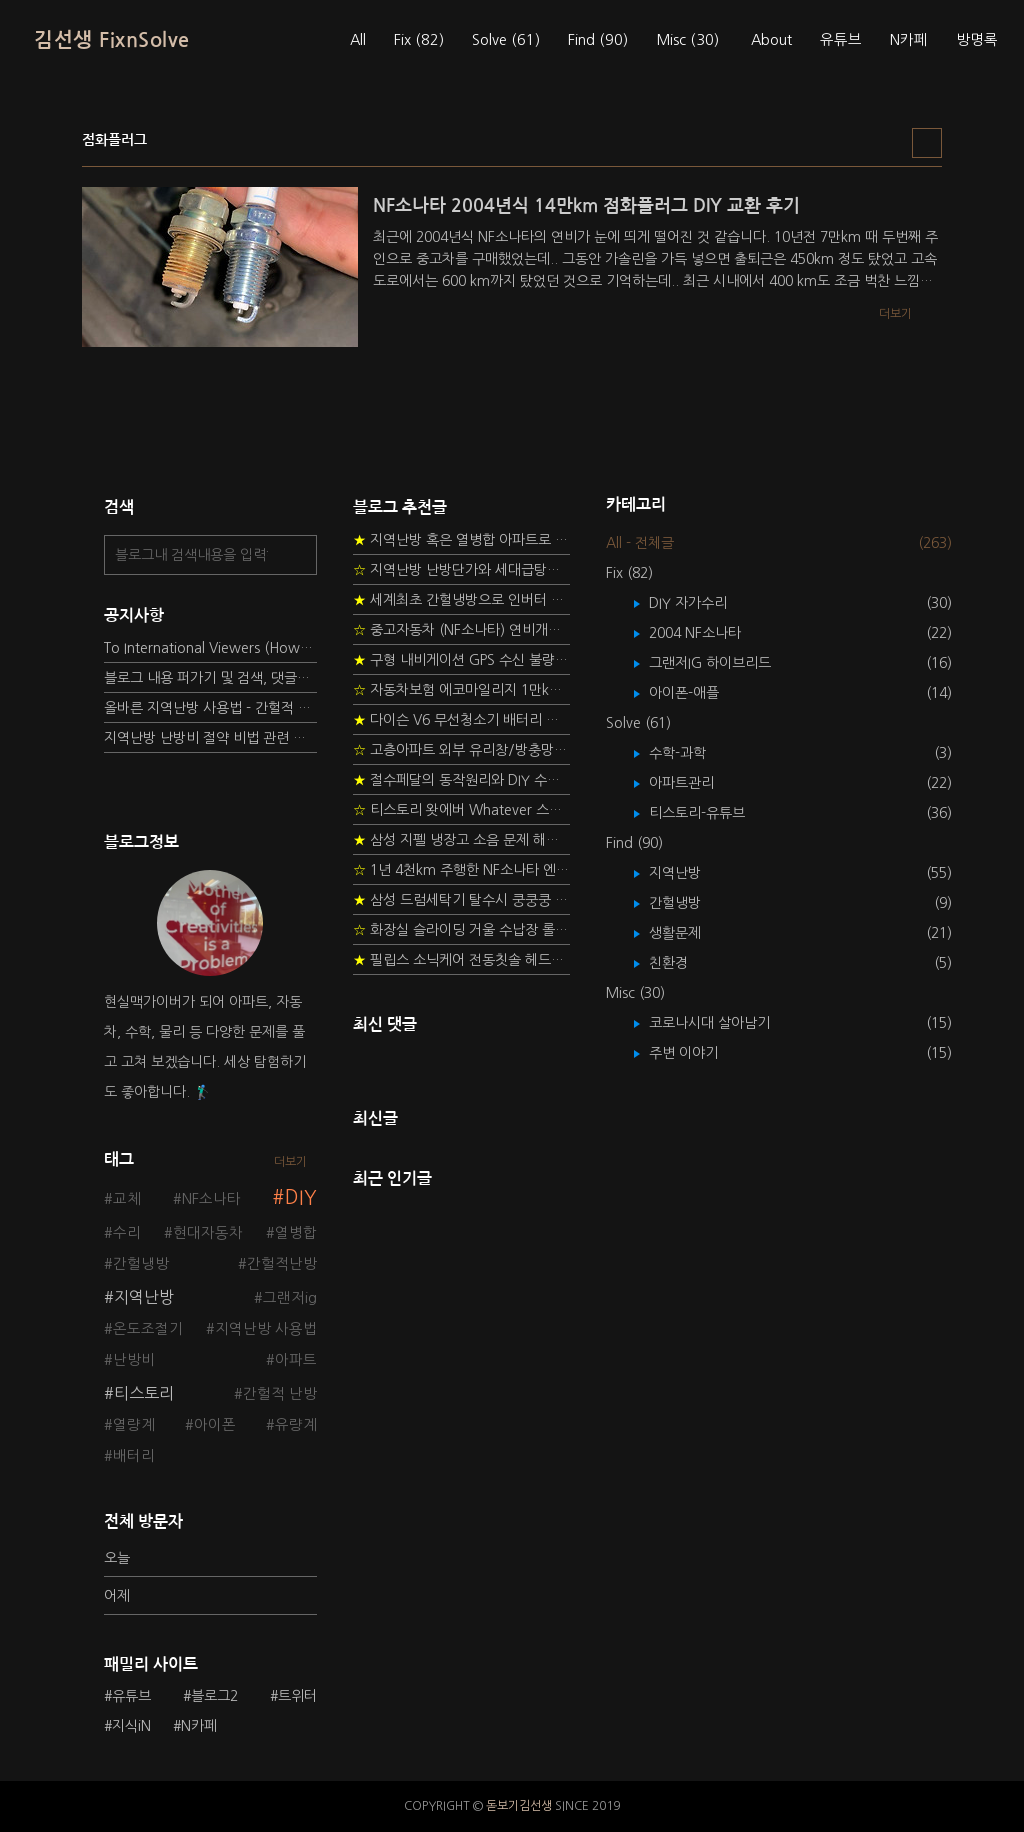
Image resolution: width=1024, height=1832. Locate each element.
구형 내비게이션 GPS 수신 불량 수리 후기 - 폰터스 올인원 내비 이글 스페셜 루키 (461, 660)
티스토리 (144, 1393)
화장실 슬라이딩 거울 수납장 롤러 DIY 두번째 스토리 (461, 930)
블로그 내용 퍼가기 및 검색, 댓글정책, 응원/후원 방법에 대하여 (210, 678)
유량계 (296, 1425)
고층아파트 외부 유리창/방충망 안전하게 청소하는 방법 (461, 750)
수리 (127, 1233)
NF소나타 (211, 1199)
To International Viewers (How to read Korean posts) (210, 648)
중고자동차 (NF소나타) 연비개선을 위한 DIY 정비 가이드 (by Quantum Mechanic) (461, 630)
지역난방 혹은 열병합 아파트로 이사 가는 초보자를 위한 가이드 (461, 540)
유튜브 (841, 40)
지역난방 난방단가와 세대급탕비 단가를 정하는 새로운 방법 (461, 570)
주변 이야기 (698, 1053)
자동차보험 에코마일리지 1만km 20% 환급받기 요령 (461, 690)
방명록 (977, 40)
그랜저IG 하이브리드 (724, 663)
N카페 (909, 40)
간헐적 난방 (280, 1394)
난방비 (134, 1360)
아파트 (296, 1360)
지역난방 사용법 (266, 1329)
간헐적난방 (282, 1264)
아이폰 (215, 1425)
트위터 (297, 1696)
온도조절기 (148, 1329)
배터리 (134, 1456)
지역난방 (144, 1297)
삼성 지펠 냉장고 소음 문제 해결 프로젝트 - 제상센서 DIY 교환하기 (461, 840)
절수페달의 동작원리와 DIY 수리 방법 (461, 780)
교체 (127, 1199)
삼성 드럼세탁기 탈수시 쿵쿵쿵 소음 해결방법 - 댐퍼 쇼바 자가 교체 (461, 900)
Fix (419, 40)
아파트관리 (696, 783)
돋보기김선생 (519, 1806)
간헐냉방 (141, 1264)
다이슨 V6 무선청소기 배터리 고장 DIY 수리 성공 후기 (461, 720)
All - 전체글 (640, 543)
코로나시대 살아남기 (724, 1023)
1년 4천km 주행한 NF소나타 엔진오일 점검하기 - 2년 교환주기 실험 (461, 870)
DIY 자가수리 (702, 603)
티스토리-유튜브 (711, 813)
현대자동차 (208, 1233)
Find (598, 40)
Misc (687, 40)
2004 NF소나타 (709, 633)
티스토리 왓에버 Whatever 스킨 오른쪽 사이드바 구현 (461, 810)
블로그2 (214, 1696)
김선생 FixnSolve (112, 40)
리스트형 (927, 143)
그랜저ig (290, 1298)
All (358, 40)
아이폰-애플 (698, 693)
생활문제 (689, 933)
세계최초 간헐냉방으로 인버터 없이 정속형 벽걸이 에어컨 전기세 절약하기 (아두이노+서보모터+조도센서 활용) (461, 600)
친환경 (683, 963)
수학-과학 (692, 753)
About (771, 40)
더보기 (290, 1162)
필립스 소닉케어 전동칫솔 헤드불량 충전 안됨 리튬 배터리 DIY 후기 (461, 960)
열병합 (296, 1233)
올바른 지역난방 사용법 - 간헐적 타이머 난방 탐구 (210, 708)
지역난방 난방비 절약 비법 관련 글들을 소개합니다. (210, 738)
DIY (301, 1197)
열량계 (134, 1425)
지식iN (131, 1726)
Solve (506, 40)
